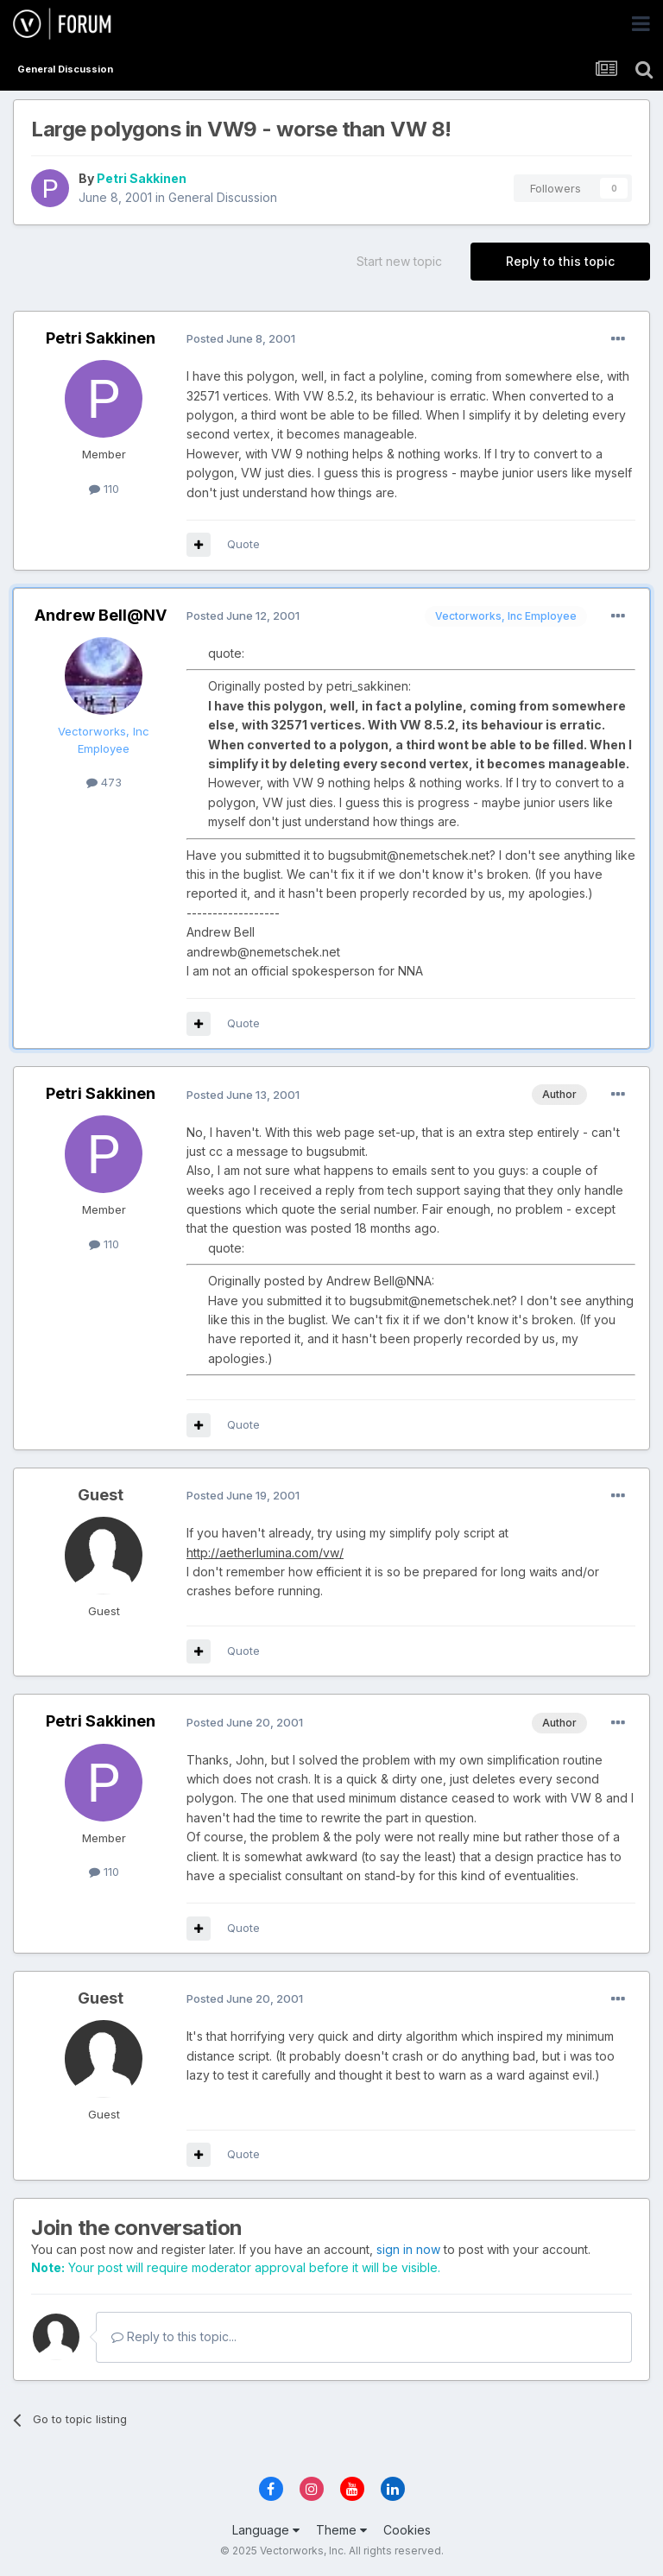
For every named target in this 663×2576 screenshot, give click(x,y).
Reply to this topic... (174, 2336)
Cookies (407, 2529)
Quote (243, 544)
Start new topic (399, 261)
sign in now (408, 2249)
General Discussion (222, 197)
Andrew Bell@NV (101, 615)
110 (104, 489)
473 (104, 782)
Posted (240, 338)
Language (266, 2529)
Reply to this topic (560, 261)
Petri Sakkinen (141, 178)
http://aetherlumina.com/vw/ (265, 1552)
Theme (341, 2529)
